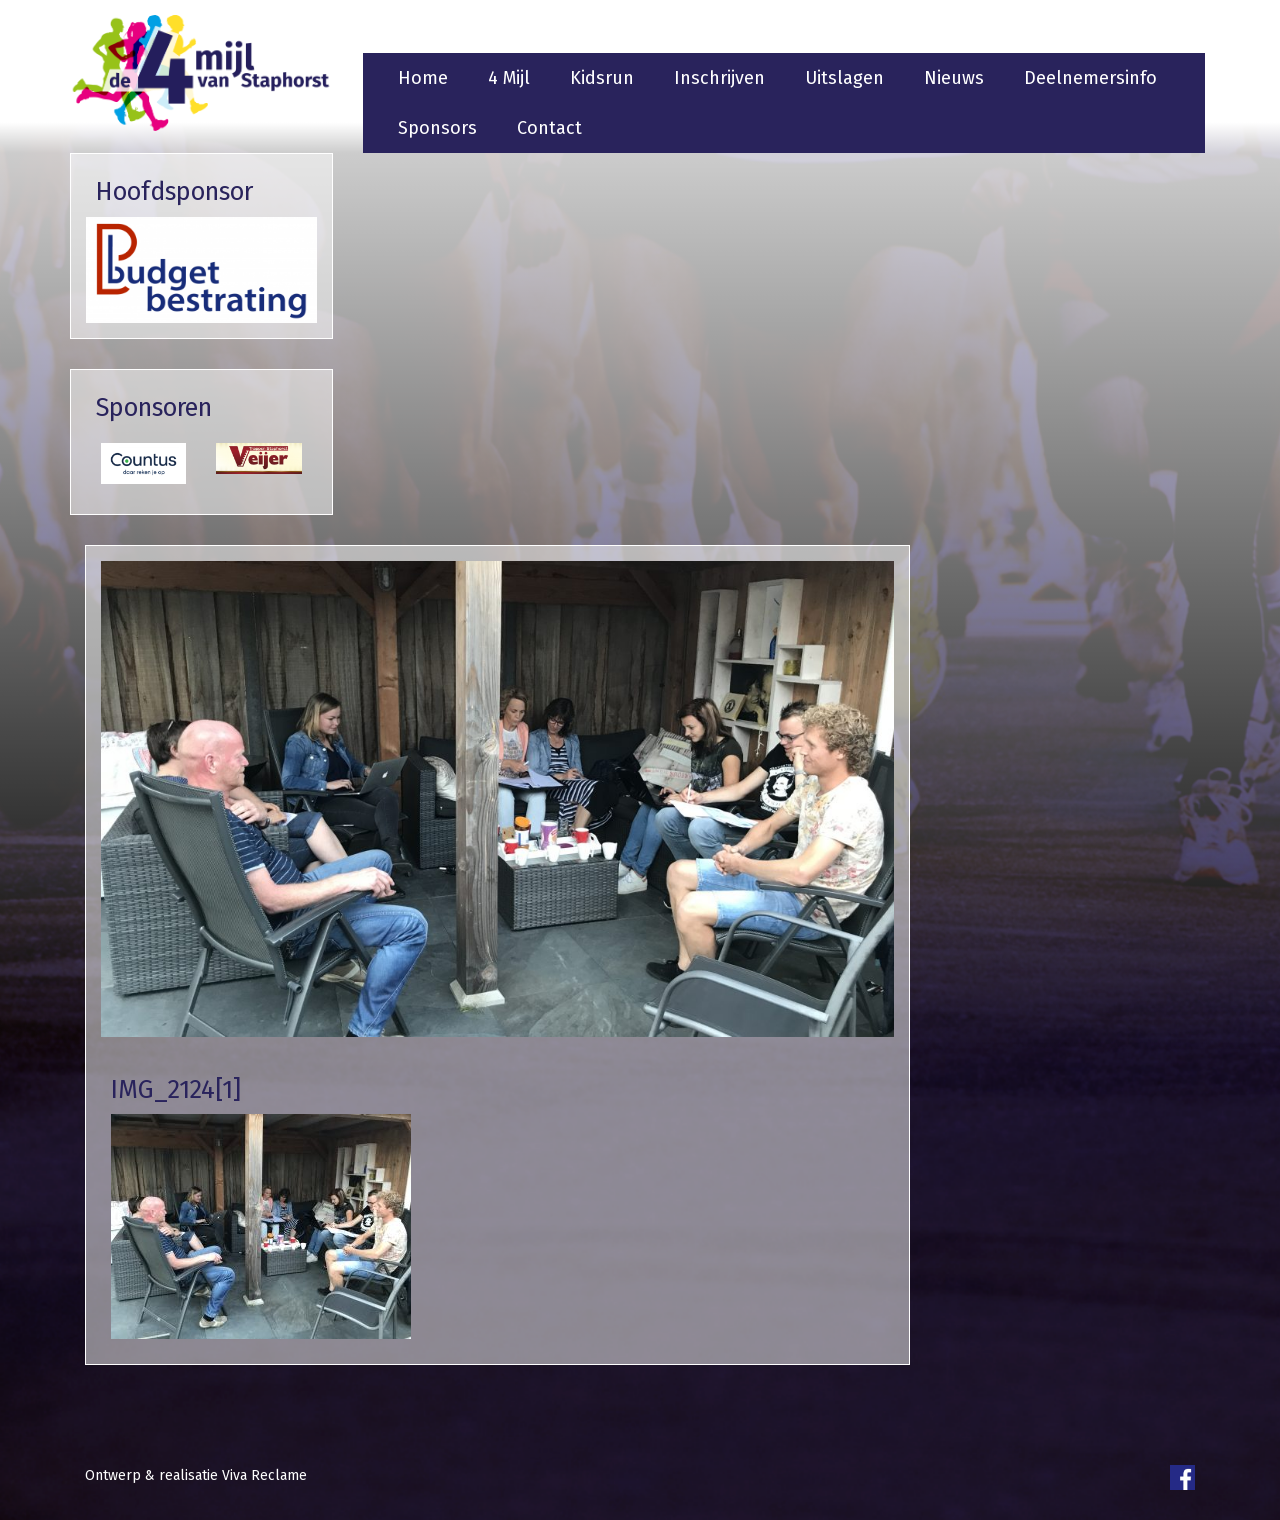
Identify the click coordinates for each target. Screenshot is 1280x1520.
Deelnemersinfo (1090, 78)
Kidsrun (602, 78)
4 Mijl (509, 78)
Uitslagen (844, 78)
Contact (549, 128)
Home (423, 78)
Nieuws (954, 78)
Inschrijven (719, 78)
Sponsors (437, 128)
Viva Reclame (264, 1475)
